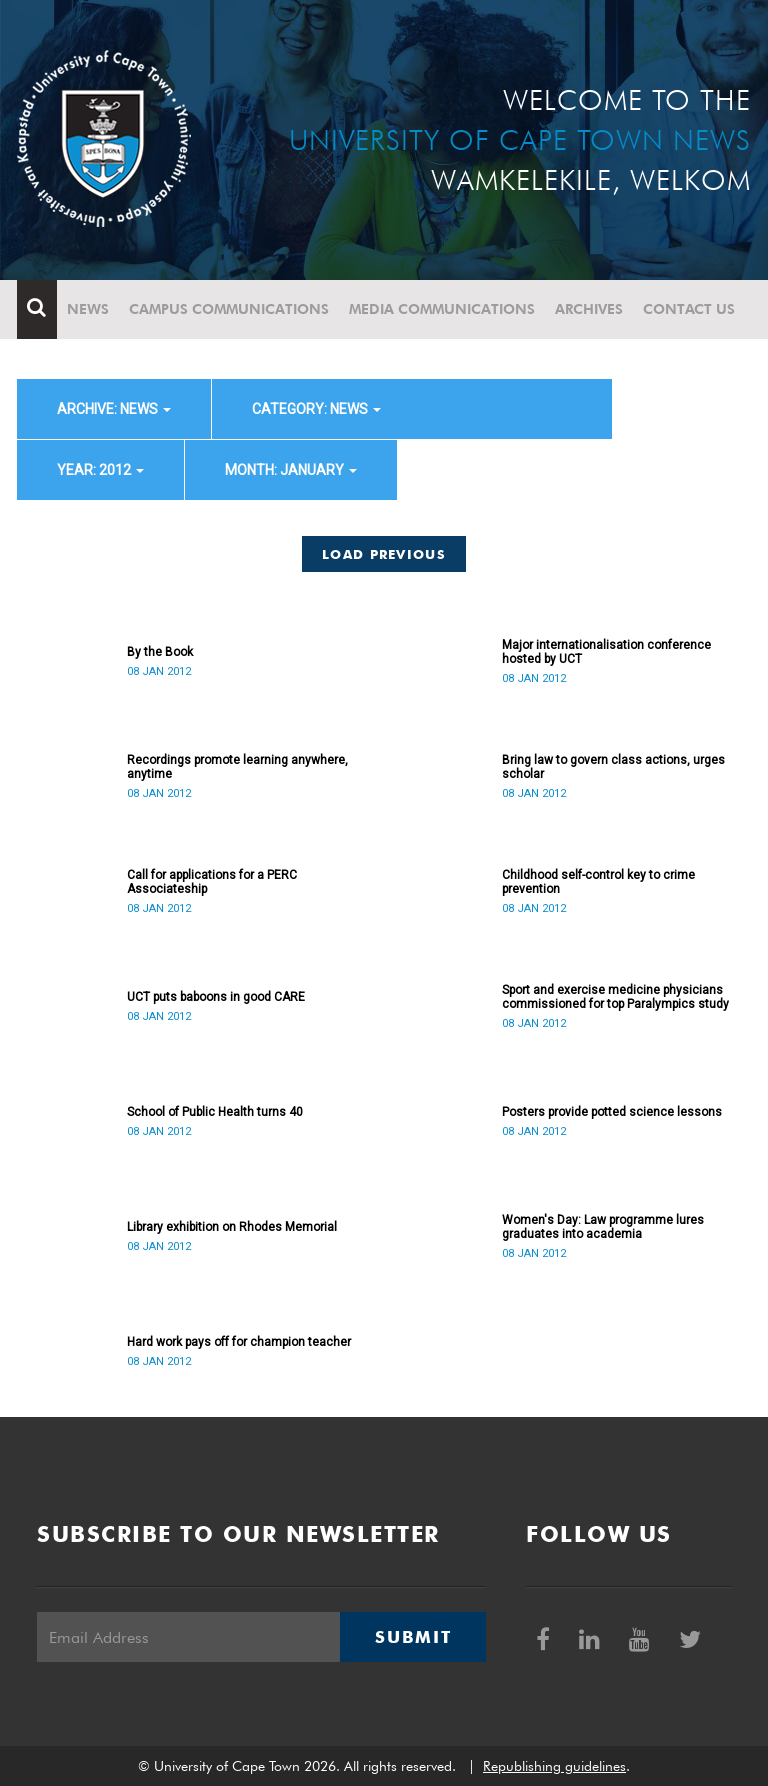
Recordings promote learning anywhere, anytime (237, 767)
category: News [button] (316, 409)
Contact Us (689, 309)
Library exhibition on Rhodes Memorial (232, 1227)
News (88, 309)
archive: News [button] (114, 409)
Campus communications (229, 309)
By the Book (160, 652)
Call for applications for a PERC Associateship (212, 882)
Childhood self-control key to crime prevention (598, 882)
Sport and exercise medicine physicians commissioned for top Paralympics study (615, 997)
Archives (589, 309)
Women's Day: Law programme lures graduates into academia (603, 1227)
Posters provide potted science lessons (612, 1112)
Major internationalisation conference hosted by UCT (606, 652)
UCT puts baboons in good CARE (216, 997)
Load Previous (384, 554)
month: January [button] (291, 470)
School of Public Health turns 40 (215, 1112)
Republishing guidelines (554, 1766)
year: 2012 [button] (100, 470)
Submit (413, 1637)
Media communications (442, 309)
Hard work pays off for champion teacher (239, 1342)
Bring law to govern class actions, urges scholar (613, 767)
